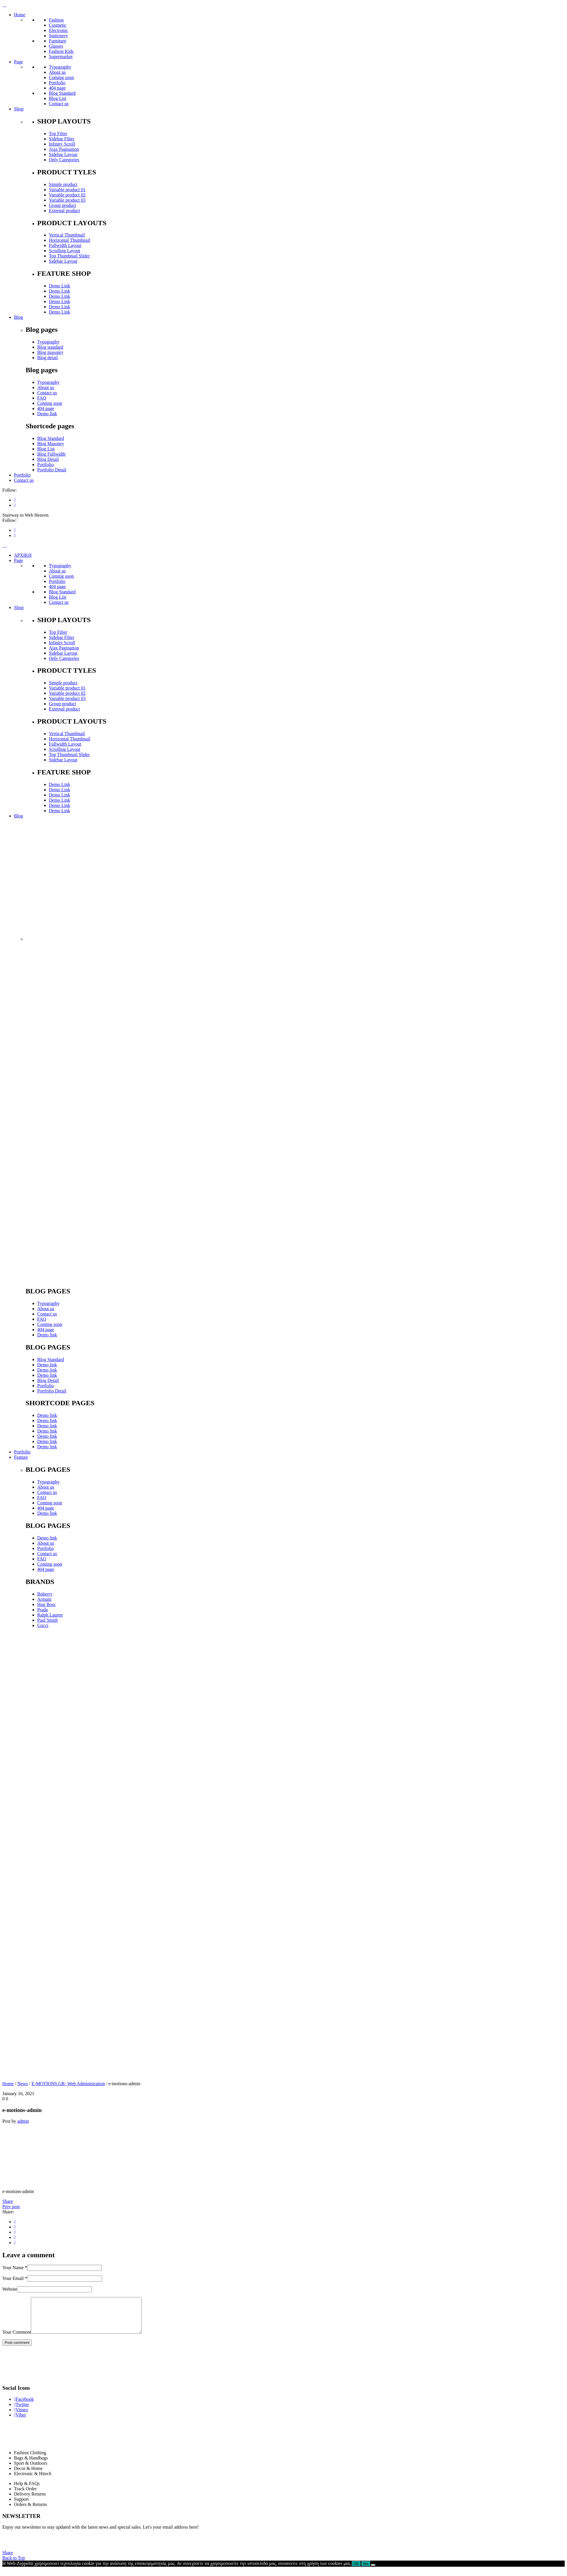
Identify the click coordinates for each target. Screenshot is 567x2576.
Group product (62, 205)
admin (23, 2121)
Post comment (17, 2349)
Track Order (25, 2495)
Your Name (14, 2267)
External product (64, 210)
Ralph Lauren (50, 1614)
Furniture (57, 40)
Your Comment (16, 2339)
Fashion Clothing (30, 2459)
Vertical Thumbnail (67, 234)
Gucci (42, 1625)
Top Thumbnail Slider (69, 255)
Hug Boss (46, 1604)
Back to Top (13, 2564)
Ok (356, 2570)
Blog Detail (48, 459)
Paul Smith (47, 1620)
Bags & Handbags (31, 2464)
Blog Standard (62, 93)
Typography (60, 67)
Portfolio (57, 82)
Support (21, 2506)
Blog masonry (50, 352)
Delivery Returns (30, 2500)
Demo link (47, 413)
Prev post (11, 2206)
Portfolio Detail (51, 469)
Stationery (58, 35)
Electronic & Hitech (32, 2480)
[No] (373, 2572)
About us (57, 72)
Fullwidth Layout (65, 245)
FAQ (41, 397)
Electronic (58, 30)
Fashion (56, 19)
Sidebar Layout (63, 154)
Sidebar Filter (61, 138)
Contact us (59, 103)
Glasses (56, 46)
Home (8, 2083)
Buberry (44, 1594)
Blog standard (50, 347)
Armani (44, 1599)
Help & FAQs (27, 2490)
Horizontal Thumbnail (69, 240)
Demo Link (59, 285)
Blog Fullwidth (51, 454)
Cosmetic (57, 25)
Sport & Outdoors (30, 2470)
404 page (57, 87)
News (22, 2083)
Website (9, 2289)
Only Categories (64, 159)
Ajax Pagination (64, 149)
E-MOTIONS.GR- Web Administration (68, 2083)
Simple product (63, 184)
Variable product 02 (67, 194)
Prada (42, 1609)
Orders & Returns (30, 2511)
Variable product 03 (67, 200)
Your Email (14, 2278)
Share (7, 2201)
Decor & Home (28, 2475)
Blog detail (47, 357)
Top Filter (58, 133)
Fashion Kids (61, 51)
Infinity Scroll (62, 144)
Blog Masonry (50, 443)
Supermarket (61, 56)
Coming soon (61, 77)
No (365, 2570)
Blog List (57, 98)
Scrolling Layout (64, 250)
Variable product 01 (67, 189)
